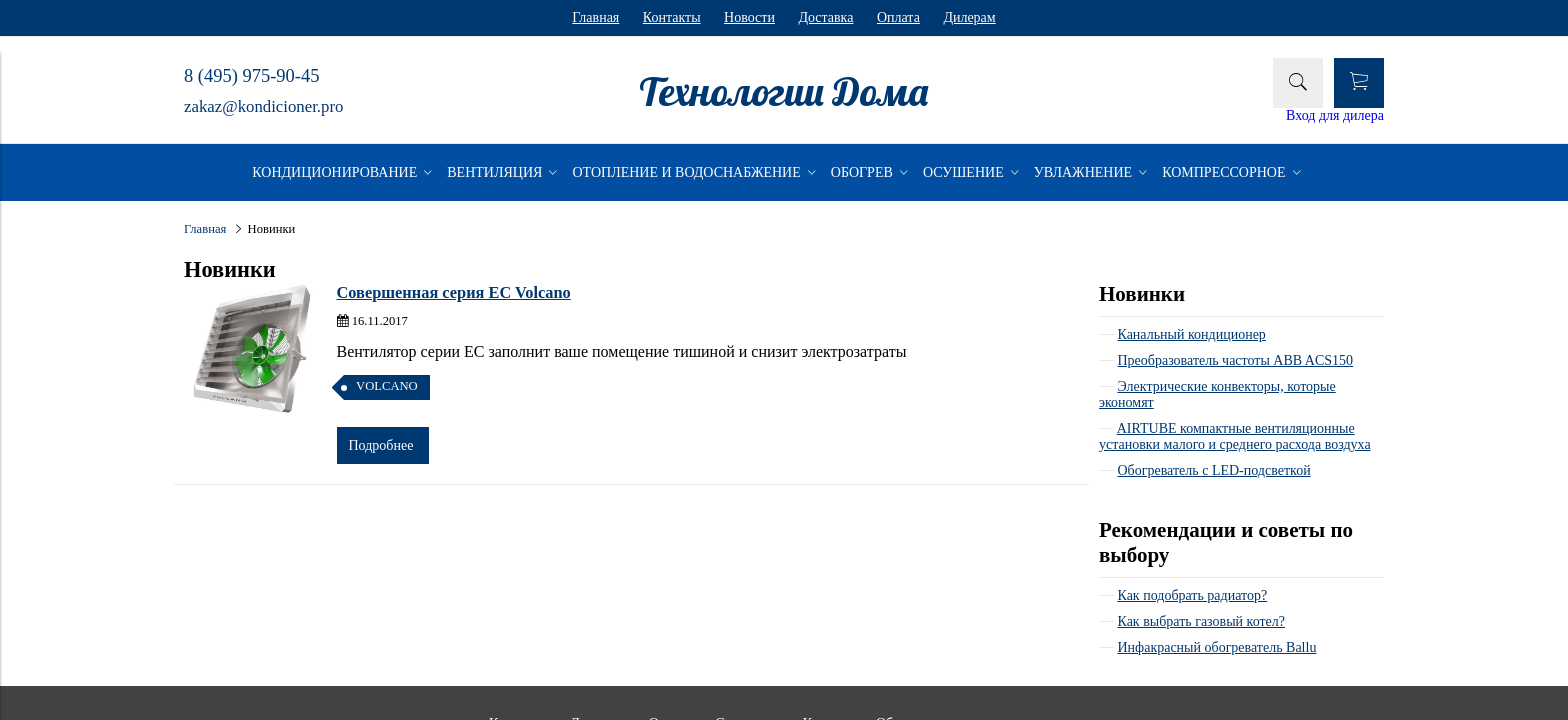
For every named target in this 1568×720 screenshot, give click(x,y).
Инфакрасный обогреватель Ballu (1217, 647)
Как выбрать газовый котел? (1202, 621)
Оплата (898, 17)
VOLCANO (387, 386)
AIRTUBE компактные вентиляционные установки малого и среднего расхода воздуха (1235, 436)
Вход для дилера (1335, 115)
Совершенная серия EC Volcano (454, 292)
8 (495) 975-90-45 (251, 76)
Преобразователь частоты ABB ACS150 (1236, 360)
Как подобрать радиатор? (1193, 595)
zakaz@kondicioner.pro (263, 106)
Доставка (825, 17)
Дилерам (969, 17)
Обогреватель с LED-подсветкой (1214, 470)
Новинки (1142, 294)
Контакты (672, 17)
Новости (749, 17)
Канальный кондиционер (1192, 334)
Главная (595, 17)
